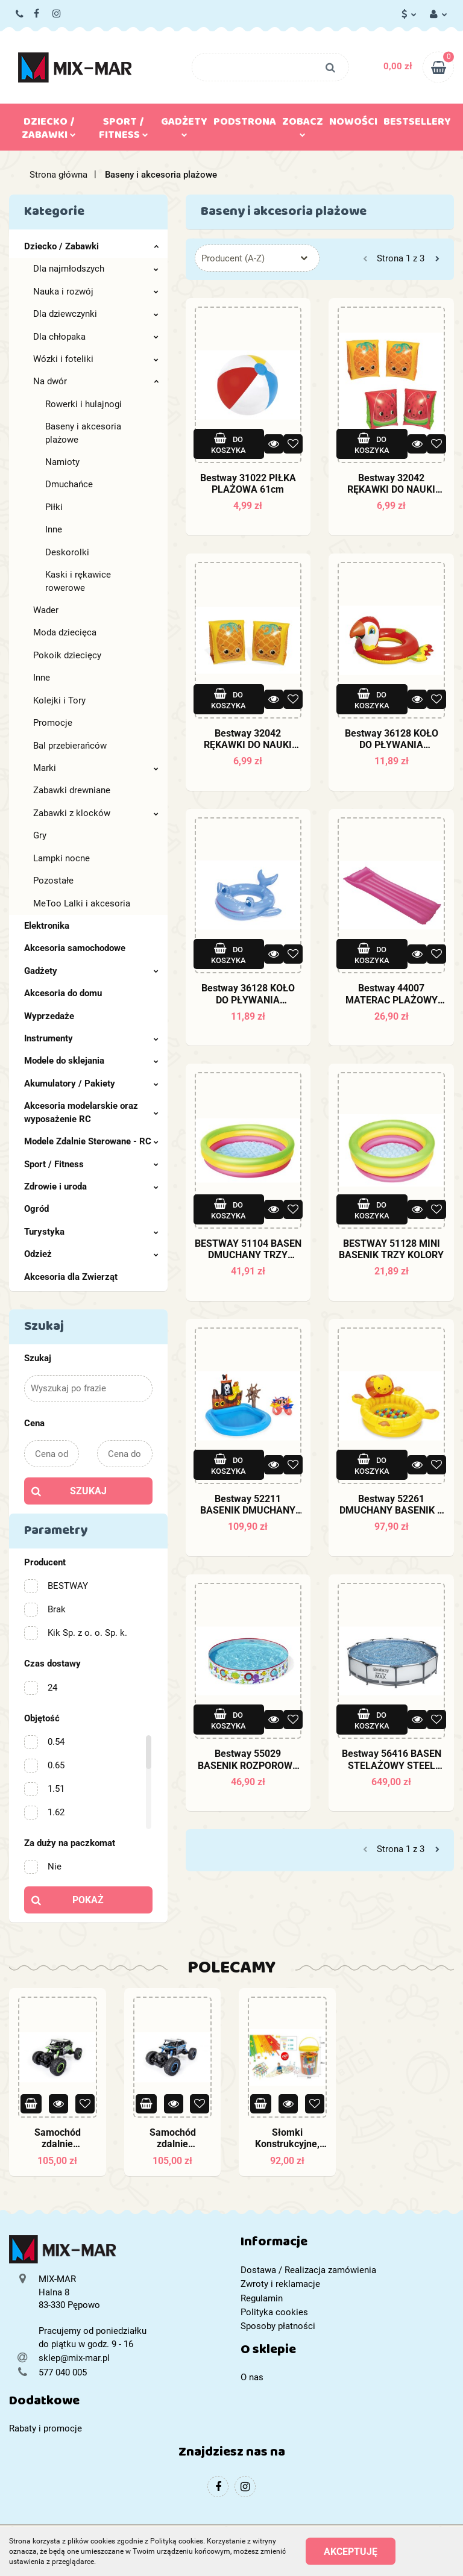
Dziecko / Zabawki (49, 130)
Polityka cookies (274, 2312)
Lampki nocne (61, 858)
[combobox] (257, 258)
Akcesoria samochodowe (74, 948)
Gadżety (184, 124)
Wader (45, 610)
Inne (53, 529)
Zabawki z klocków (96, 813)
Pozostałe (53, 880)
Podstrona (244, 124)
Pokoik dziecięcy (67, 655)
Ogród (36, 1208)
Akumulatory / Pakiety (91, 1083)
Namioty (62, 462)
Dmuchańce (69, 484)
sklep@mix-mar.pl (74, 2358)
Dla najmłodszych (96, 268)
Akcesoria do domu (63, 993)
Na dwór (96, 381)
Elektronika (46, 925)
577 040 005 (20, 14)
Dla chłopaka (96, 336)
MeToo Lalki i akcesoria (81, 903)
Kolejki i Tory (59, 700)
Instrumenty (91, 1038)
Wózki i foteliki (96, 359)
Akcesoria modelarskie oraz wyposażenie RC (91, 1112)
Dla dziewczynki (96, 313)
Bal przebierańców (70, 745)
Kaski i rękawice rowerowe (78, 581)
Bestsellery (417, 124)
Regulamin (262, 2298)
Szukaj (88, 1491)
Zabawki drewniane (71, 790)
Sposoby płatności (278, 2326)
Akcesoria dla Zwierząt (71, 1276)
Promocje (52, 722)
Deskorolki (67, 552)
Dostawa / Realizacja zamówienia (308, 2270)
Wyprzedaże (49, 1016)
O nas (252, 2377)
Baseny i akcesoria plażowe (83, 432)
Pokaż (88, 1900)
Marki (96, 768)
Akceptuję (350, 2551)
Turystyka (91, 1231)
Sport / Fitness (123, 130)
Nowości (353, 124)
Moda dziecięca (64, 632)
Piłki (54, 507)
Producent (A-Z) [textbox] (233, 258)
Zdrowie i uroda (91, 1186)
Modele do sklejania (91, 1060)
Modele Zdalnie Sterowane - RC (91, 1141)
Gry (39, 835)
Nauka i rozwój (96, 291)
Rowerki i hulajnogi (83, 404)
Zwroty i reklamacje (280, 2283)
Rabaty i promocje (45, 2428)
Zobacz (302, 124)
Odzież (91, 1254)
